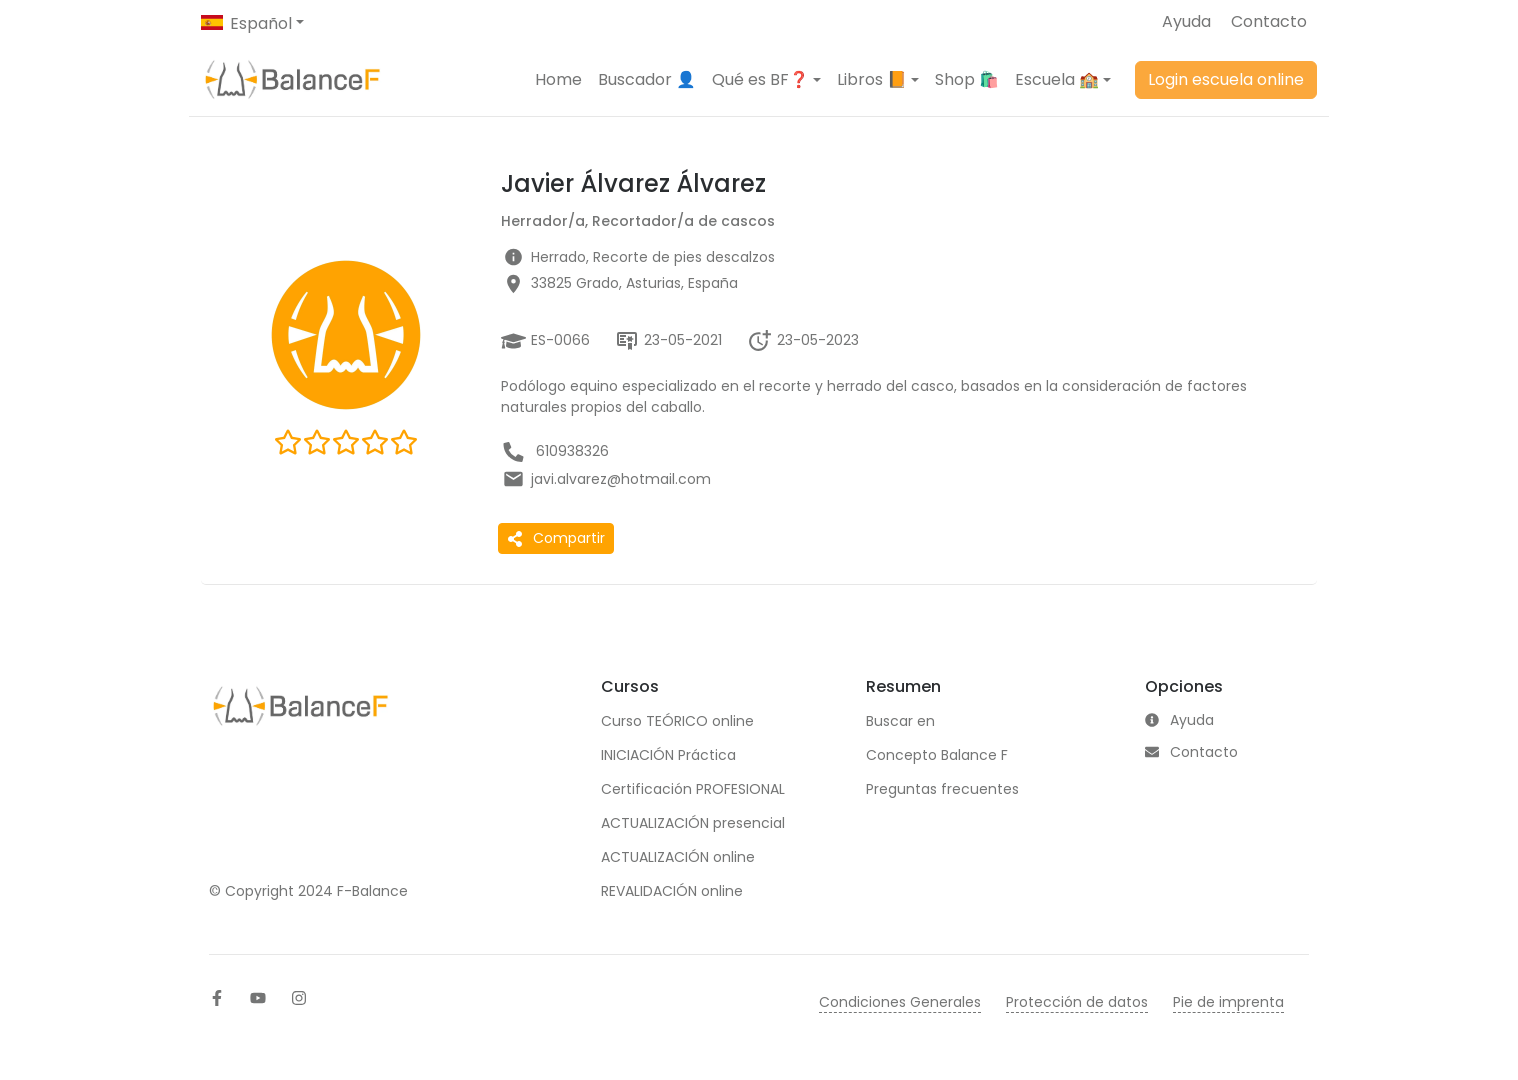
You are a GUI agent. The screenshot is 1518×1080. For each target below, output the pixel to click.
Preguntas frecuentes (942, 789)
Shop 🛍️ (967, 79)
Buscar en (900, 721)
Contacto (1269, 21)
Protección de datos (1077, 1002)
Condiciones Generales (900, 1002)
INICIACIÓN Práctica (668, 755)
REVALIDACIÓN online (672, 891)
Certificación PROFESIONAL (693, 789)
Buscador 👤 (647, 79)
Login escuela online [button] (1226, 79)
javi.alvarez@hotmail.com (621, 479)
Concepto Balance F (937, 755)
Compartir (556, 538)
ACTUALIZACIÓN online (678, 857)
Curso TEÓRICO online (677, 721)
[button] (766, 80)
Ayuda (1186, 21)
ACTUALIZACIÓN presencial (693, 823)
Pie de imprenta (1228, 1002)
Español (261, 23)
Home (558, 79)
